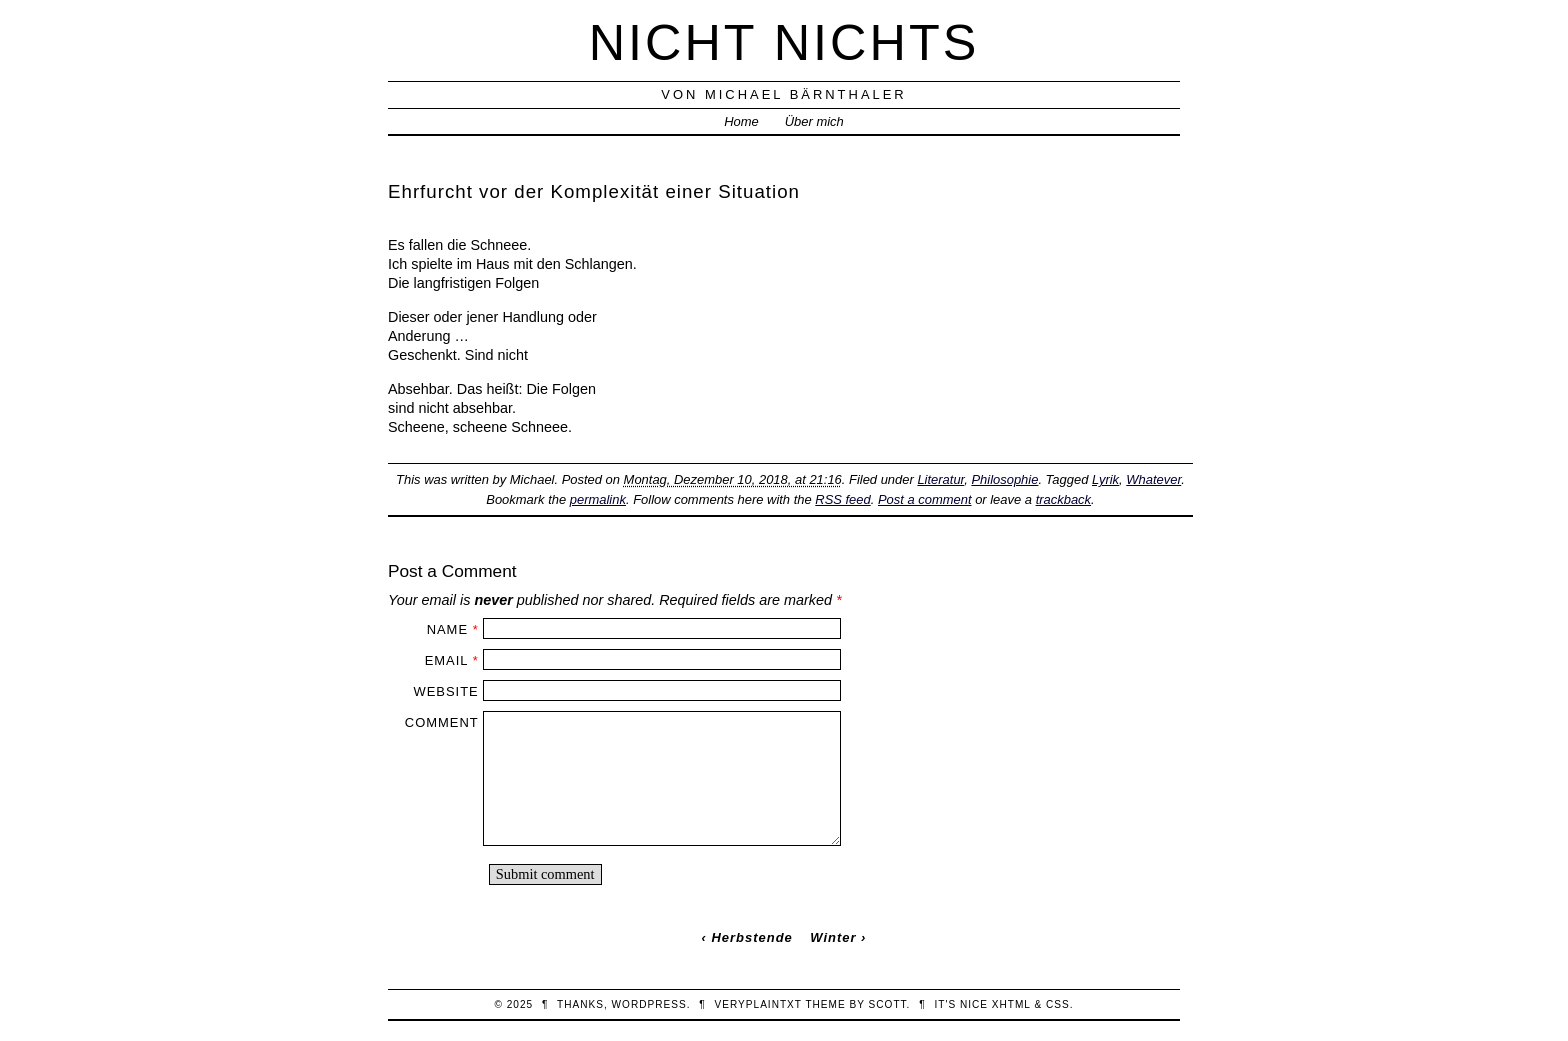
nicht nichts (784, 42)
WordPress (649, 1004)
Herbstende (751, 937)
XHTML (1011, 1004)
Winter (833, 937)
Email (446, 660)
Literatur (940, 479)
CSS (1058, 1004)
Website (445, 691)
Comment (442, 722)
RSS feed (842, 499)
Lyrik (1105, 479)
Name (447, 629)
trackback (1063, 499)
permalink (598, 499)
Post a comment (925, 499)
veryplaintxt (758, 1004)
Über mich (814, 121)
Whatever (1153, 479)
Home (741, 121)
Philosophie (1004, 479)
